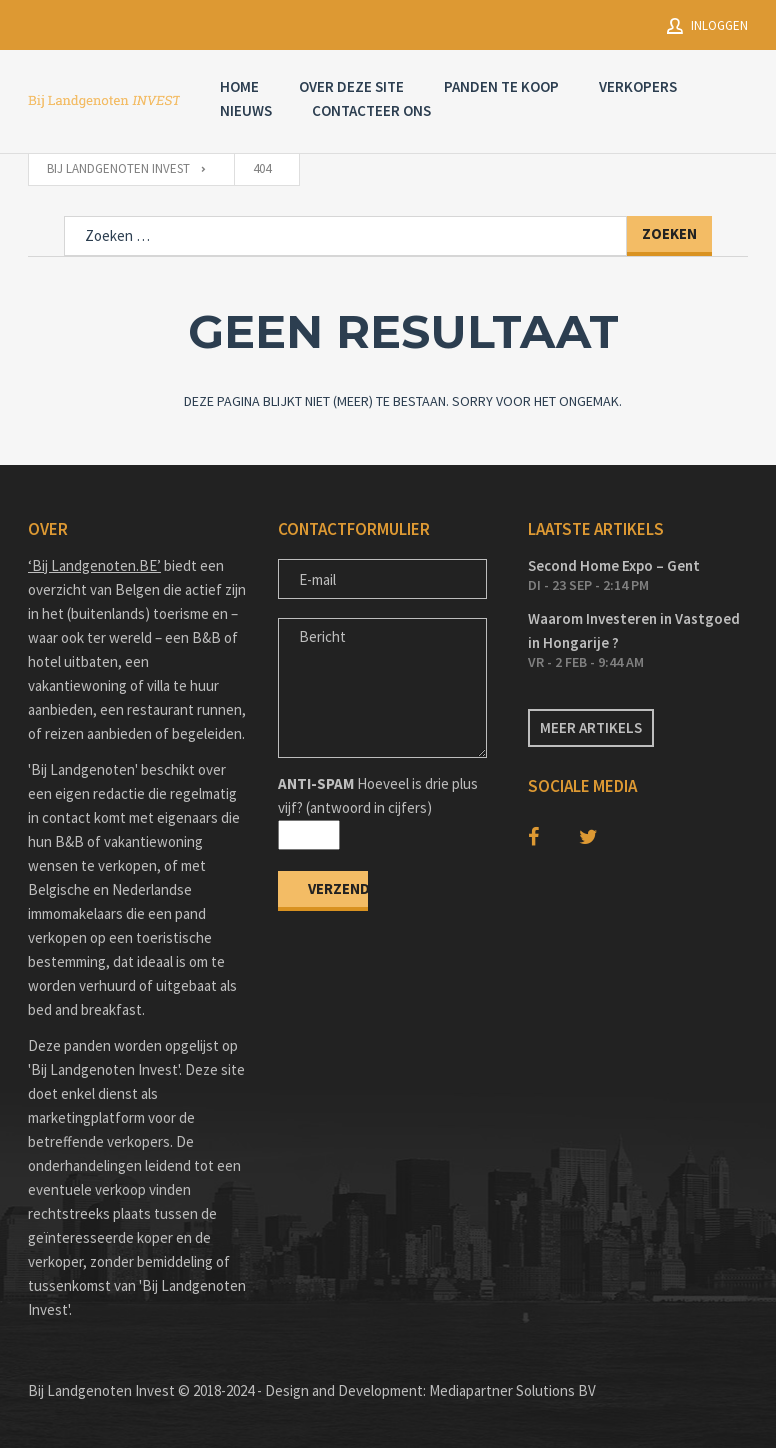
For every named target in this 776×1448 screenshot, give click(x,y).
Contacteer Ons (371, 110)
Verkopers (638, 86)
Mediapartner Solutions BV (512, 1390)
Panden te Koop (501, 86)
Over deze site (351, 86)
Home (239, 86)
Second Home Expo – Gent (614, 565)
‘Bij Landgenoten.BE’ (94, 565)
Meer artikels (591, 727)
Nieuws (246, 110)
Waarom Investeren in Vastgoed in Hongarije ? (634, 630)
